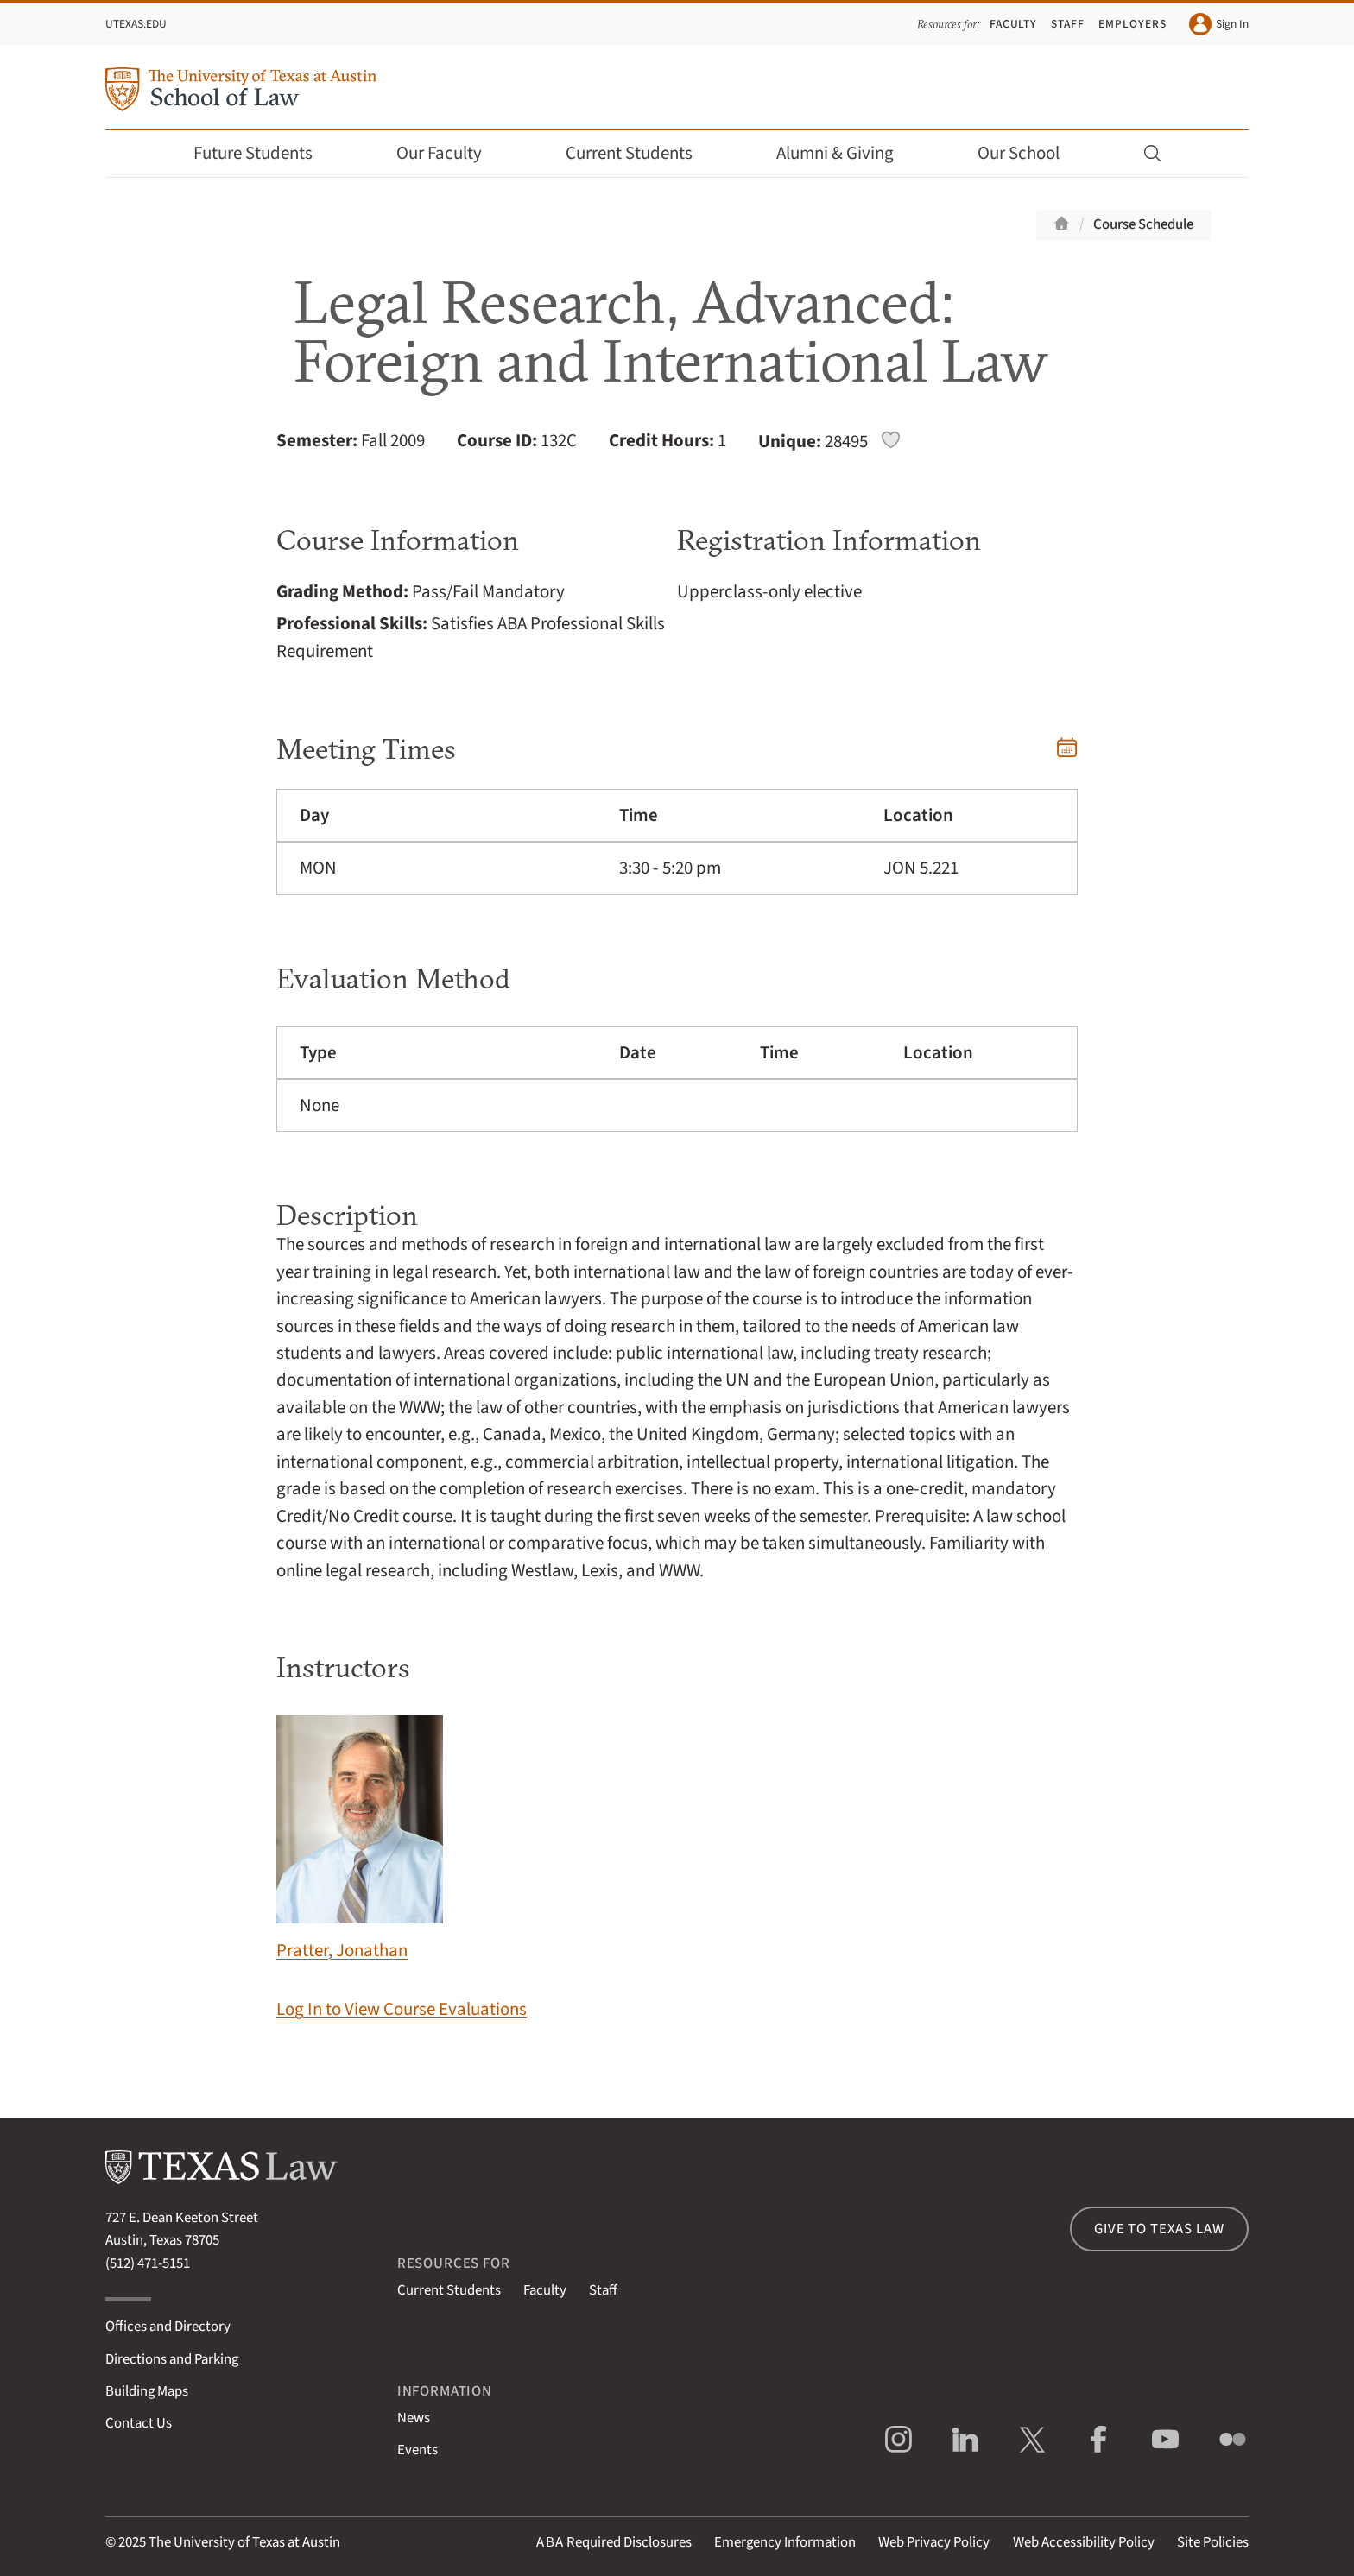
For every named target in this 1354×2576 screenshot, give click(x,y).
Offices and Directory (168, 2326)
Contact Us (138, 2423)
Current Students (641, 153)
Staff (1068, 24)
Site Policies (1213, 2542)
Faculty (1014, 24)
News (413, 2418)
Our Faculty (450, 153)
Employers (1132, 24)
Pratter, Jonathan (359, 1839)
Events (417, 2450)
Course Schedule (1143, 224)
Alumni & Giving (846, 153)
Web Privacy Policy (934, 2542)
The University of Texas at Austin (244, 2542)
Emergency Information (785, 2542)
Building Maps (146, 2391)
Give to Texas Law (1159, 2229)
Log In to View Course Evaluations (401, 2009)
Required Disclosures (614, 2542)
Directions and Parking (171, 2359)
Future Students (264, 153)
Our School (1030, 153)
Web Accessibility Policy (1084, 2542)
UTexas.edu (136, 24)
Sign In (1219, 24)
